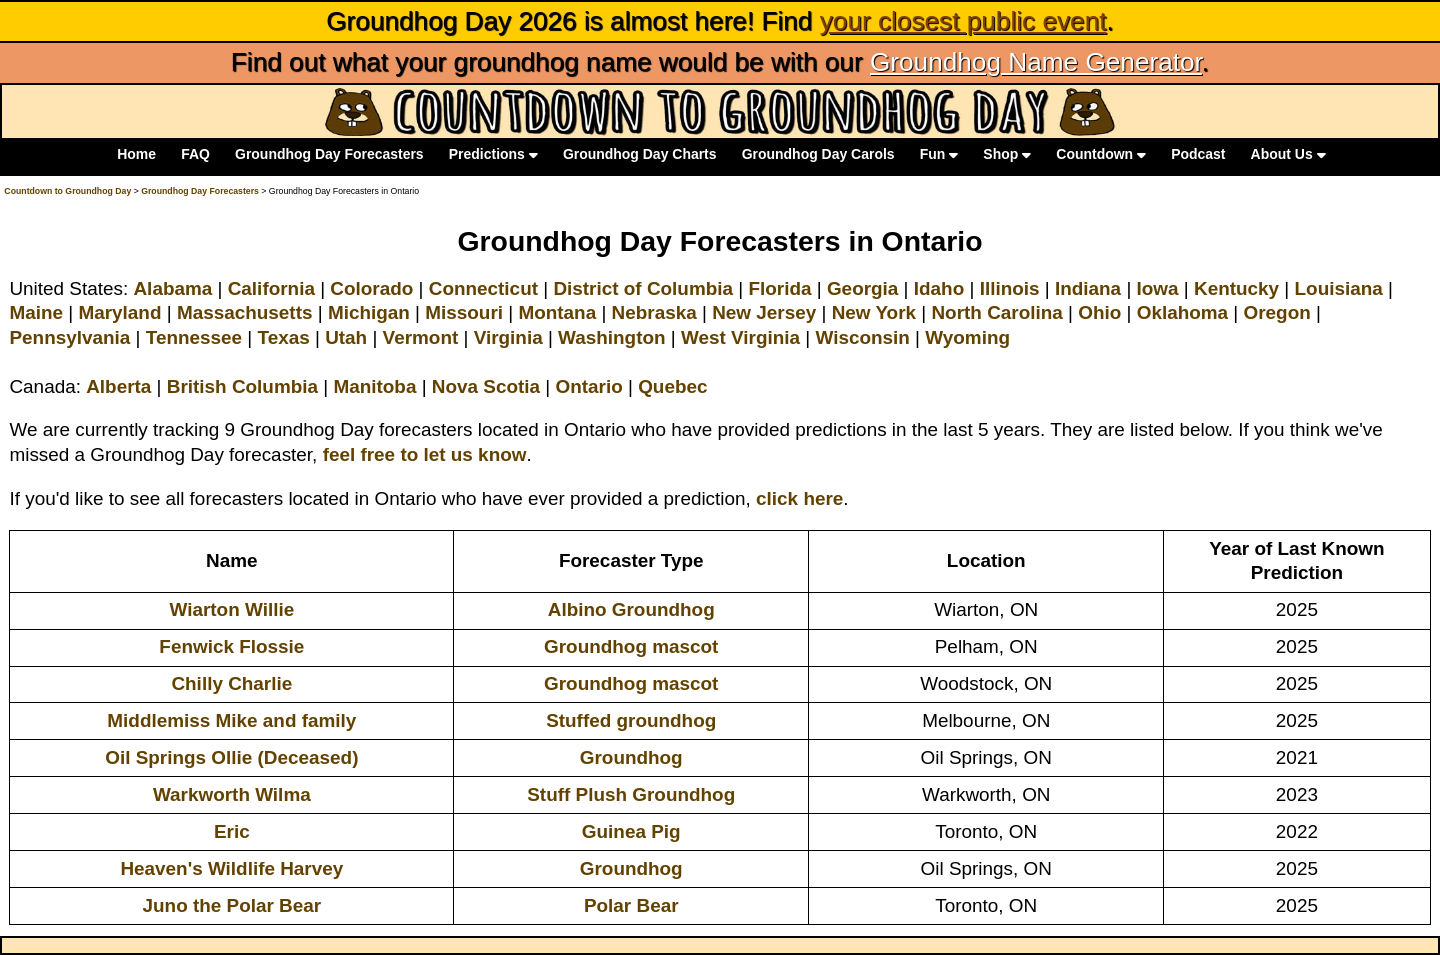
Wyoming (967, 337)
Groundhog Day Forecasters (329, 155)
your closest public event (963, 21)
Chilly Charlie (231, 683)
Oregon (1277, 312)
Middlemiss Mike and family (231, 720)
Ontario (589, 386)
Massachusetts (245, 312)
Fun (939, 155)
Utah (346, 337)
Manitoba (374, 386)
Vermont (421, 337)
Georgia (862, 288)
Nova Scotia (486, 386)
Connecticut (483, 288)
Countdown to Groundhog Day (67, 191)
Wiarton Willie (232, 609)
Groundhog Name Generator (1036, 62)
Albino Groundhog (631, 609)
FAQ (195, 155)
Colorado (371, 288)
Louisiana (1339, 288)
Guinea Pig (631, 831)
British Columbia (242, 386)
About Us (1288, 155)
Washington (611, 337)
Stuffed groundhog (631, 720)
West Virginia (740, 337)
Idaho (939, 288)
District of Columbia (643, 288)
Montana (557, 312)
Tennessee (194, 337)
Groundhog (631, 757)
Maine (36, 312)
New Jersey (764, 312)
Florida (779, 288)
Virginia (508, 337)
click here (799, 498)
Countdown (1101, 155)
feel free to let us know (425, 454)
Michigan (369, 312)
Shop (1007, 155)
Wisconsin (862, 337)
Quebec (672, 386)
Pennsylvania (69, 337)
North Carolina (996, 312)
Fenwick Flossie (231, 646)
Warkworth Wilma (232, 794)
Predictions (493, 155)
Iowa (1158, 288)
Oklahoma (1182, 312)
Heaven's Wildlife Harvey (231, 868)
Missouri (464, 312)
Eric (232, 831)
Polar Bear (631, 905)
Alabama (172, 288)
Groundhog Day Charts (640, 155)
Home (136, 155)
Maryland (119, 312)
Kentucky (1236, 288)
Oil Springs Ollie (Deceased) (231, 757)
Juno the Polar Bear (232, 905)
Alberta (118, 386)
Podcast (1198, 155)
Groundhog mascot (631, 646)
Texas (284, 337)
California (271, 288)
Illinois (1010, 288)
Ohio (1099, 312)
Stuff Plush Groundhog (631, 794)
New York (874, 312)
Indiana (1088, 288)
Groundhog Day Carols (818, 155)
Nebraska (654, 312)
